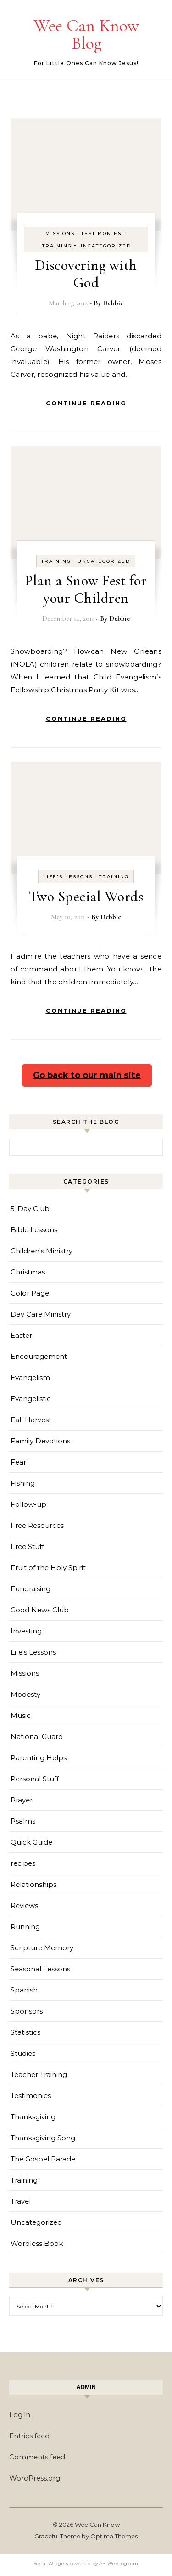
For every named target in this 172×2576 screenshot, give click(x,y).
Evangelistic (31, 1398)
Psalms (23, 1821)
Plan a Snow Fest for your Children (86, 589)
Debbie (113, 303)
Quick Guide (31, 1842)
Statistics (25, 2032)
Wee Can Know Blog (86, 34)
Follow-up (28, 1504)
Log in (19, 2414)
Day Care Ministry (41, 1314)
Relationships (33, 1884)
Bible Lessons (34, 1229)
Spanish (24, 1990)
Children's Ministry (41, 1250)
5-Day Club (30, 1208)
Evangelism (30, 1377)
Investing (26, 1631)
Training (57, 246)
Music (21, 1715)
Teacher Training (39, 2074)
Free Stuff (27, 1546)
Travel (21, 2201)
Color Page (30, 1293)
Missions (60, 233)
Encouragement (39, 1356)
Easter (21, 1335)
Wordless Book (37, 2243)
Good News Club (40, 1609)
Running (25, 1926)
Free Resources (37, 1525)
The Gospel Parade (43, 2159)
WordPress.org (34, 2478)
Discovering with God (86, 274)
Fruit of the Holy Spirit (48, 1567)
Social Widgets (50, 2563)
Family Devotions (40, 1441)
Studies (23, 2053)
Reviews (24, 1905)
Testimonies (101, 233)
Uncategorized (104, 246)
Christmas (28, 1272)
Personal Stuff (35, 1778)
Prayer (22, 1800)
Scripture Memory (42, 1947)
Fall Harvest (31, 1419)
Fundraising (30, 1588)
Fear (18, 1462)
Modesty (25, 1694)
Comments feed (37, 2457)
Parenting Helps (39, 1757)
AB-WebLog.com (118, 2563)
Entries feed (29, 2435)
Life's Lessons (68, 877)
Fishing (23, 1483)
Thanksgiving (33, 2116)
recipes (23, 1863)
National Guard (37, 1736)
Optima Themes (114, 2536)
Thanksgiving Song (43, 2137)
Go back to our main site (87, 1075)
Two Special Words (86, 896)
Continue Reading (86, 403)
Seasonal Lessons (40, 1968)
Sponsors (27, 2011)
